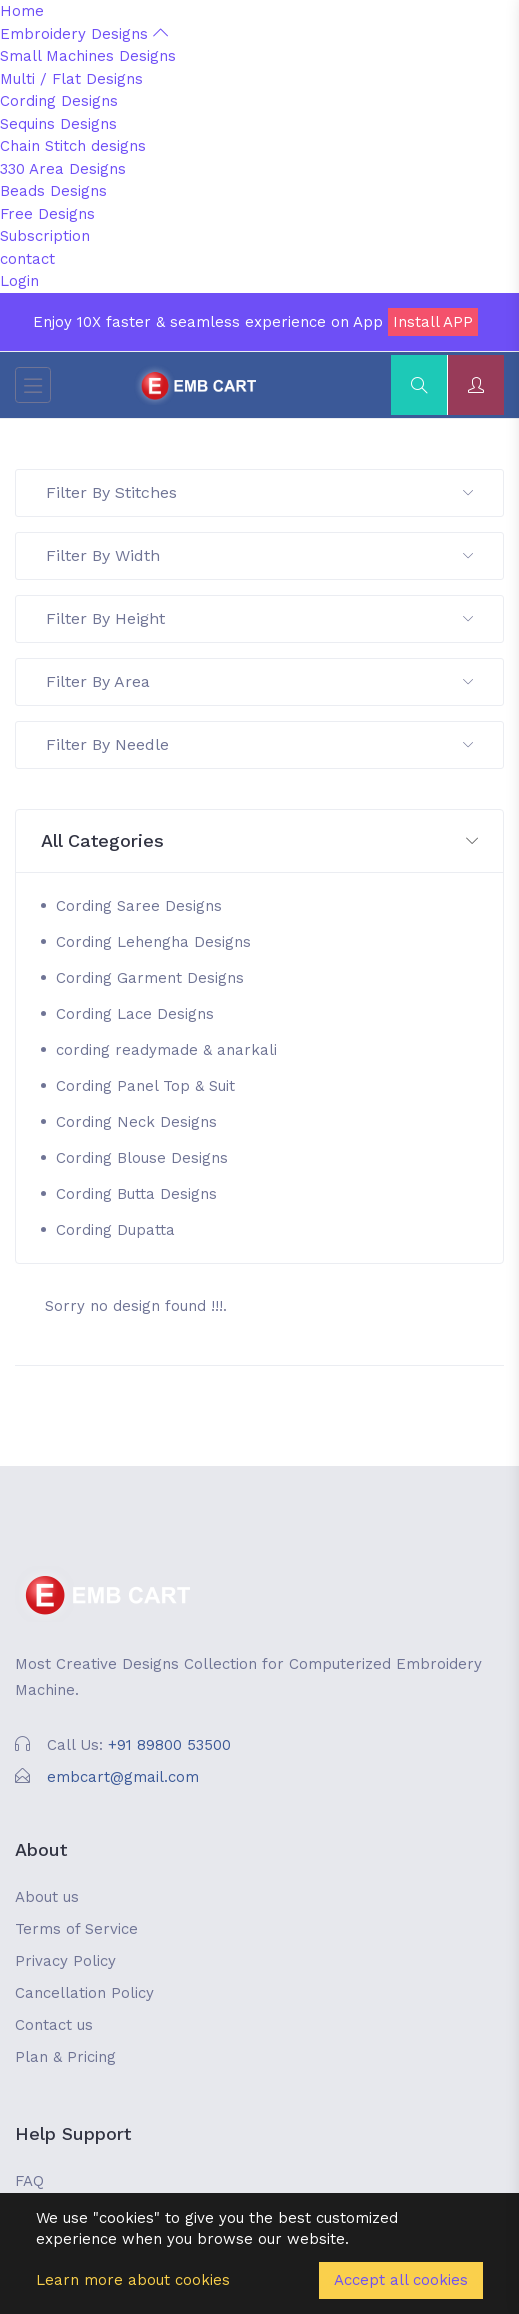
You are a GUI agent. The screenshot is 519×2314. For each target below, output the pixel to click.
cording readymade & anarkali (166, 1050)
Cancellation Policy (84, 1993)
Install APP (433, 322)
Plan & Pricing (65, 2057)
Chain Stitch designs (73, 146)
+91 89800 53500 (169, 1745)
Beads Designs (53, 191)
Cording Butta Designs (136, 1194)
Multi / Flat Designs (71, 79)
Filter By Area (259, 681)
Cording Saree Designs (139, 906)
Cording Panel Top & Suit (145, 1086)
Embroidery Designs (84, 34)
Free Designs (47, 214)
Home (22, 11)
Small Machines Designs (88, 56)
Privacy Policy (65, 1961)
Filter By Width (259, 555)
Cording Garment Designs (150, 978)
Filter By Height (259, 618)
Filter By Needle (259, 744)
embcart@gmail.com (123, 1777)
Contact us (54, 2025)
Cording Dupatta (115, 1230)
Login (19, 281)
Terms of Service (76, 1929)
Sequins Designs (58, 124)
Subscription (45, 236)
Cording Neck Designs (136, 1122)
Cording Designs (59, 101)
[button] (259, 841)
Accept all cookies (401, 2280)
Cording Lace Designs (135, 1014)
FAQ (29, 2181)
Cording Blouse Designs (142, 1158)
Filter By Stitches (259, 492)
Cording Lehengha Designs (153, 942)
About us (47, 1897)
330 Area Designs (63, 169)
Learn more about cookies (133, 2280)
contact (27, 259)
